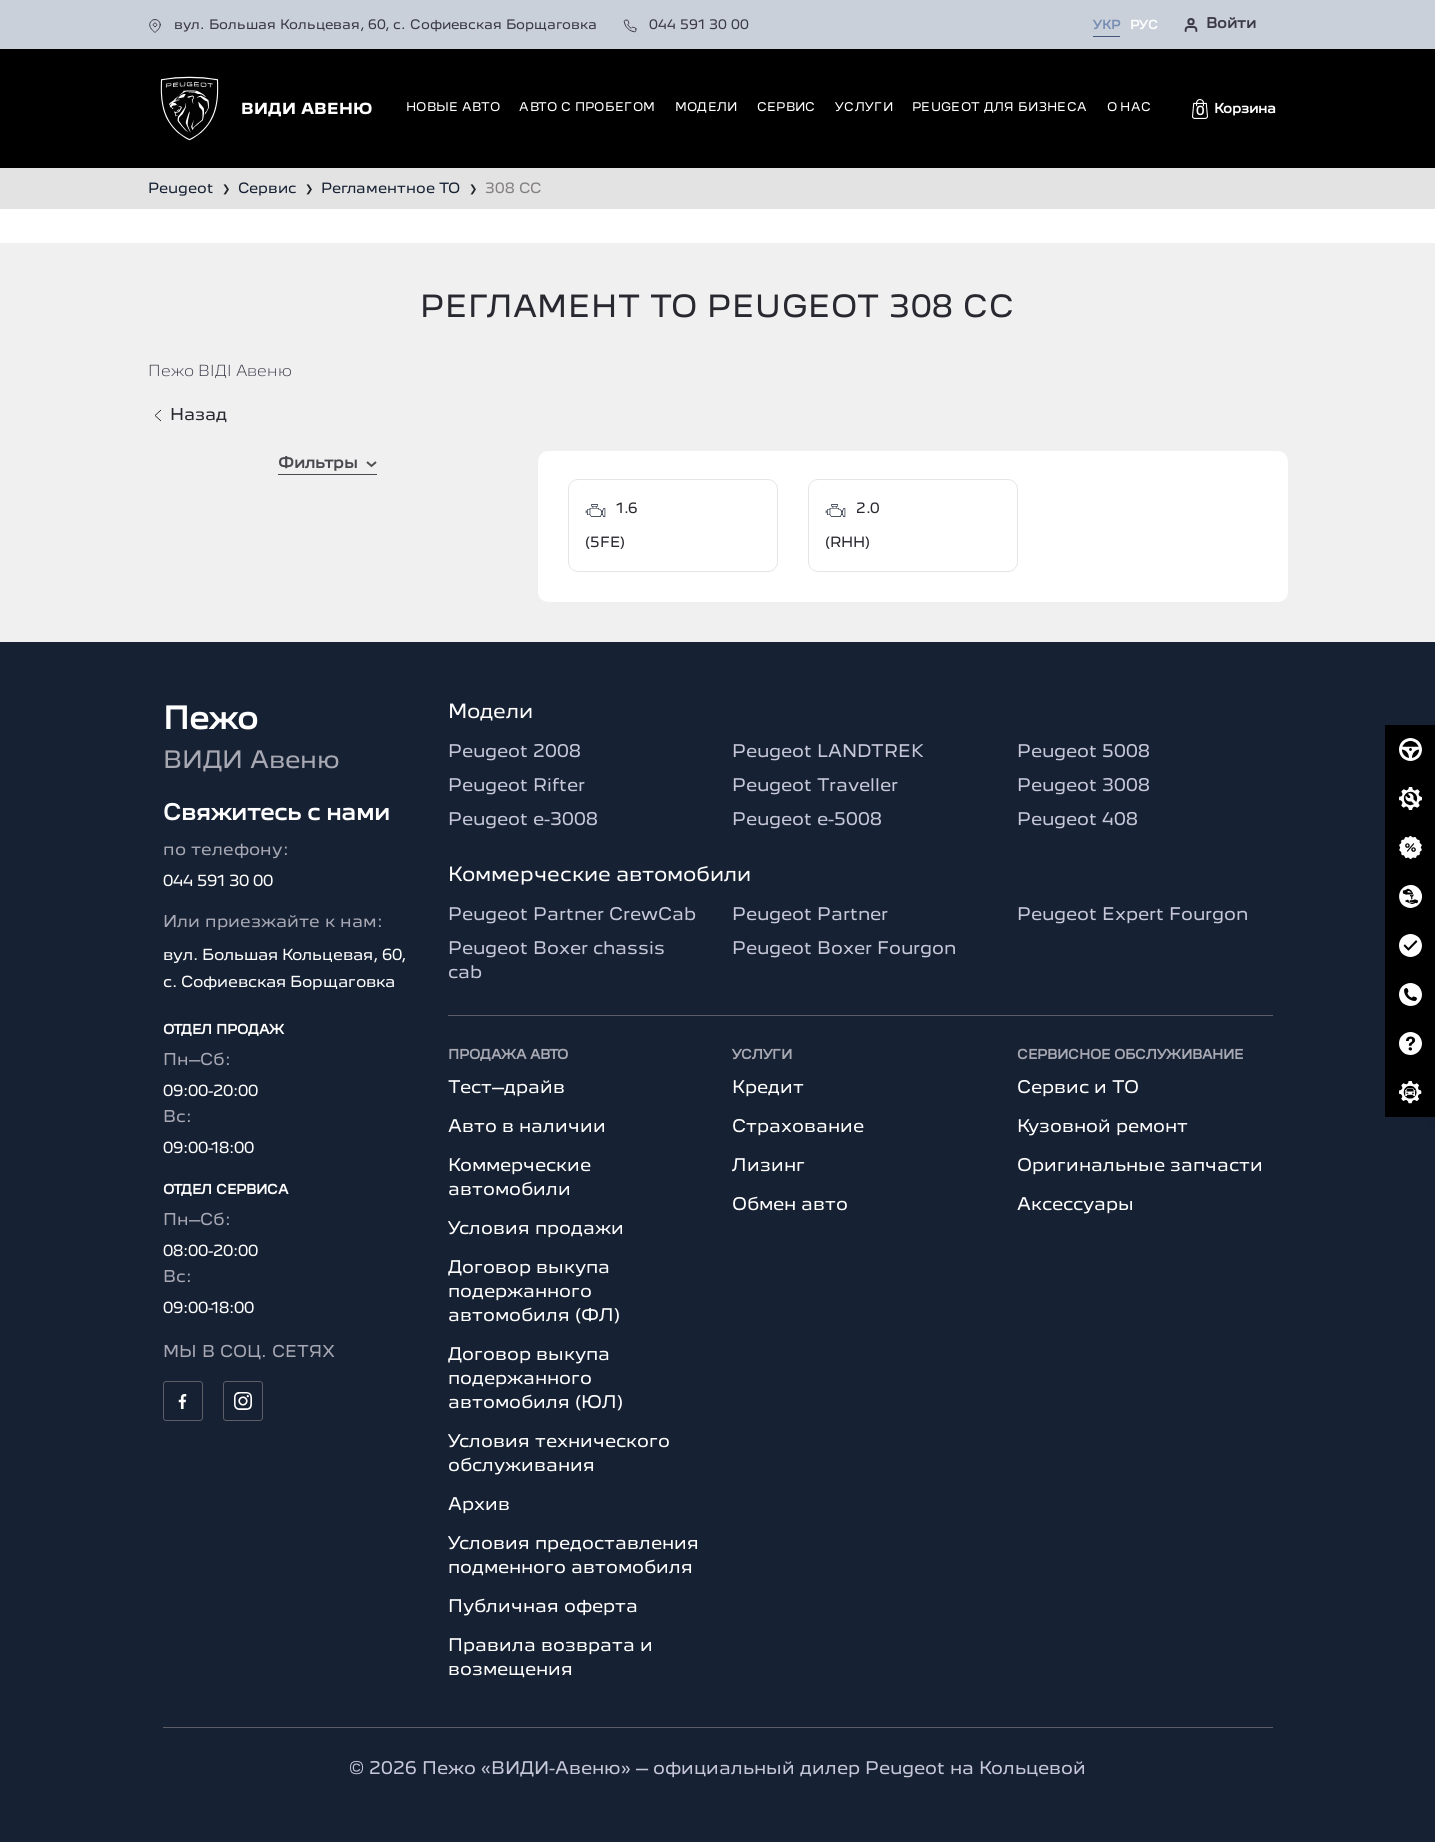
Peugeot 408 (1077, 820)
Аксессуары (1075, 1205)
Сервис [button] (786, 107)
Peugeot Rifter (516, 786)
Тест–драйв (506, 1088)
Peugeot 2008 (514, 752)
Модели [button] (706, 107)
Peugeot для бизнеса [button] (999, 107)
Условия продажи (536, 1229)
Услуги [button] (864, 107)
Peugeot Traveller (815, 786)
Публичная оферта (543, 1607)
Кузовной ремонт (1102, 1127)
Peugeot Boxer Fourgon (844, 949)
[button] (1234, 109)
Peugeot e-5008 (807, 820)
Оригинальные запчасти (1140, 1166)
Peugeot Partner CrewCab (572, 915)
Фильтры (327, 464)
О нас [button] (1129, 107)
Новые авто (453, 107)
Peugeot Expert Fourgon (1132, 915)
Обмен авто (790, 1205)
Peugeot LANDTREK (828, 752)
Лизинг (768, 1166)
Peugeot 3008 (1083, 786)
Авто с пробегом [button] (587, 107)
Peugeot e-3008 (523, 820)
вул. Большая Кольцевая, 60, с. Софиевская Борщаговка (374, 25)
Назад (190, 415)
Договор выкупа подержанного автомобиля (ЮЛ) (535, 1379)
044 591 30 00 (686, 25)
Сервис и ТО (1078, 1088)
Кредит (768, 1088)
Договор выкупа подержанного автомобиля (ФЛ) (534, 1292)
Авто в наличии (527, 1127)
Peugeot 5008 (1083, 752)
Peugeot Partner (810, 915)
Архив (479, 1505)
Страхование (798, 1127)
